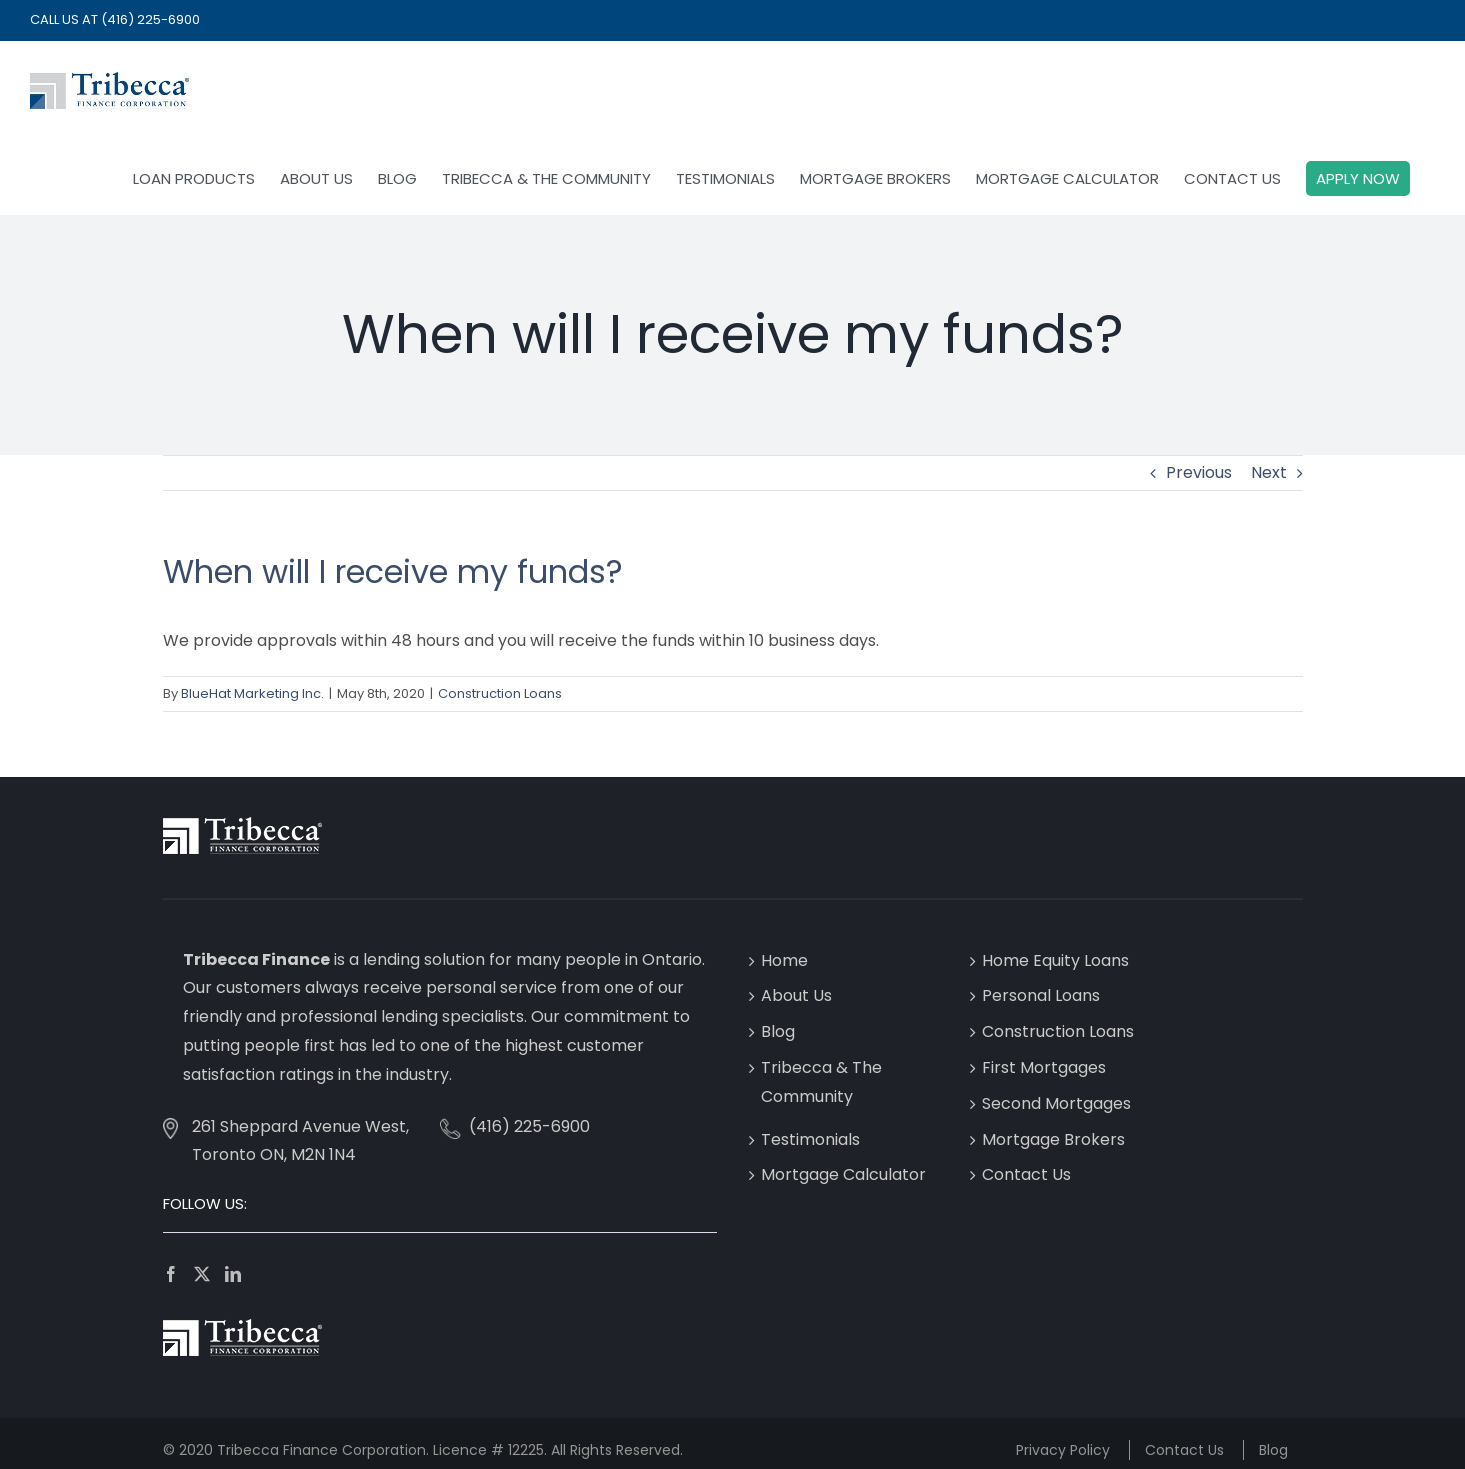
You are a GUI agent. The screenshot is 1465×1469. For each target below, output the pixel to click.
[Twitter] (202, 1274)
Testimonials (810, 1139)
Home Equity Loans (1055, 960)
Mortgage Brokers (1053, 1139)
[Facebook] (171, 1274)
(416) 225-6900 (150, 19)
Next (1269, 472)
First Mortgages (1044, 1067)
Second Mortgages (1056, 1103)
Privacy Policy (1063, 1450)
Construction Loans (500, 693)
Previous (1199, 472)
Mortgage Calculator (843, 1174)
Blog (778, 1031)
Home (784, 960)
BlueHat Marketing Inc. (252, 693)
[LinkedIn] (233, 1274)
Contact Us (1026, 1174)
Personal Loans (1041, 995)
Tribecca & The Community (821, 1082)
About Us (796, 995)
